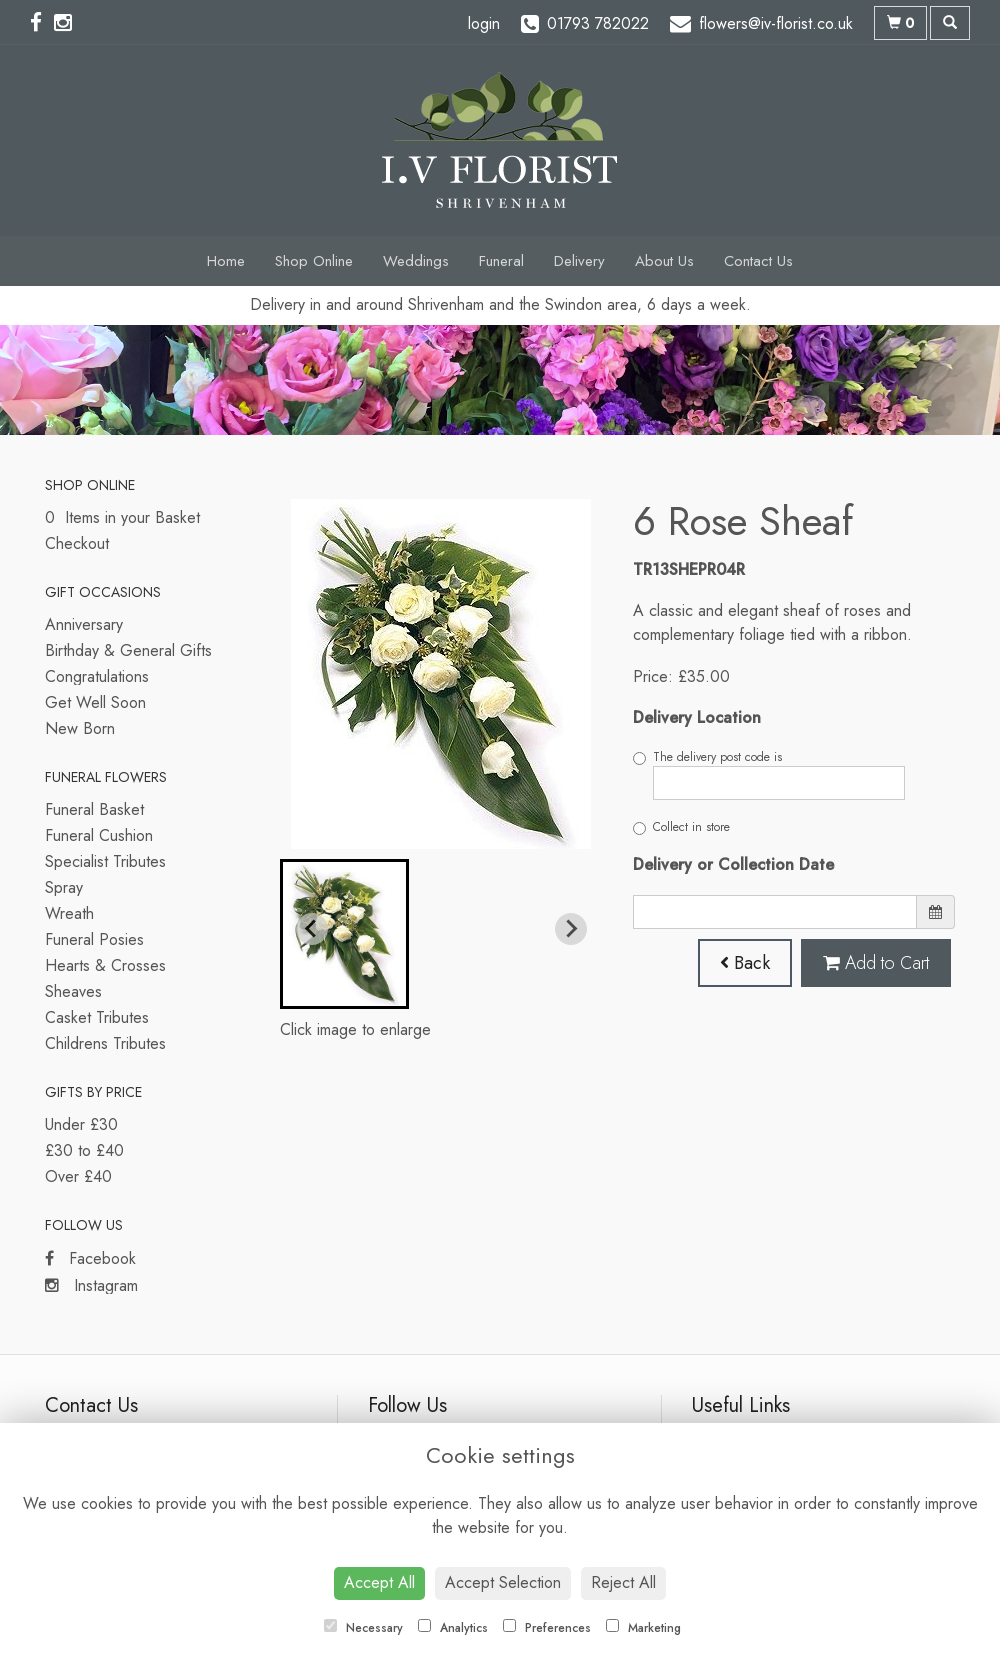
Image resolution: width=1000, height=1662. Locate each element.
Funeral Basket (94, 809)
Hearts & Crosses (105, 965)
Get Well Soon (95, 702)
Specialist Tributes (105, 861)
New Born (80, 728)
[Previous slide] (312, 929)
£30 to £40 (84, 1150)
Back (745, 963)
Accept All (379, 1582)
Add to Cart (876, 963)
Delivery (579, 261)
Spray (64, 887)
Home (226, 261)
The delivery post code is (769, 774)
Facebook (90, 1258)
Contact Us (758, 261)
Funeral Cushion (99, 835)
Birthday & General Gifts (128, 650)
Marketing (643, 1628)
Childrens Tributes (105, 1043)
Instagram (91, 1285)
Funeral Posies (94, 939)
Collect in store (681, 827)
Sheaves (73, 991)
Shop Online (314, 261)
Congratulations (97, 676)
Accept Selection (503, 1582)
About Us (664, 261)
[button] (344, 934)
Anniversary (84, 624)
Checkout (77, 543)
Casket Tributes (97, 1017)
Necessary (363, 1628)
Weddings (416, 261)
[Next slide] (571, 929)
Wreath (69, 913)
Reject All (623, 1582)
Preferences (547, 1628)
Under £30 (81, 1124)
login (484, 23)
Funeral (501, 261)
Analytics (453, 1628)
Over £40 (78, 1176)
